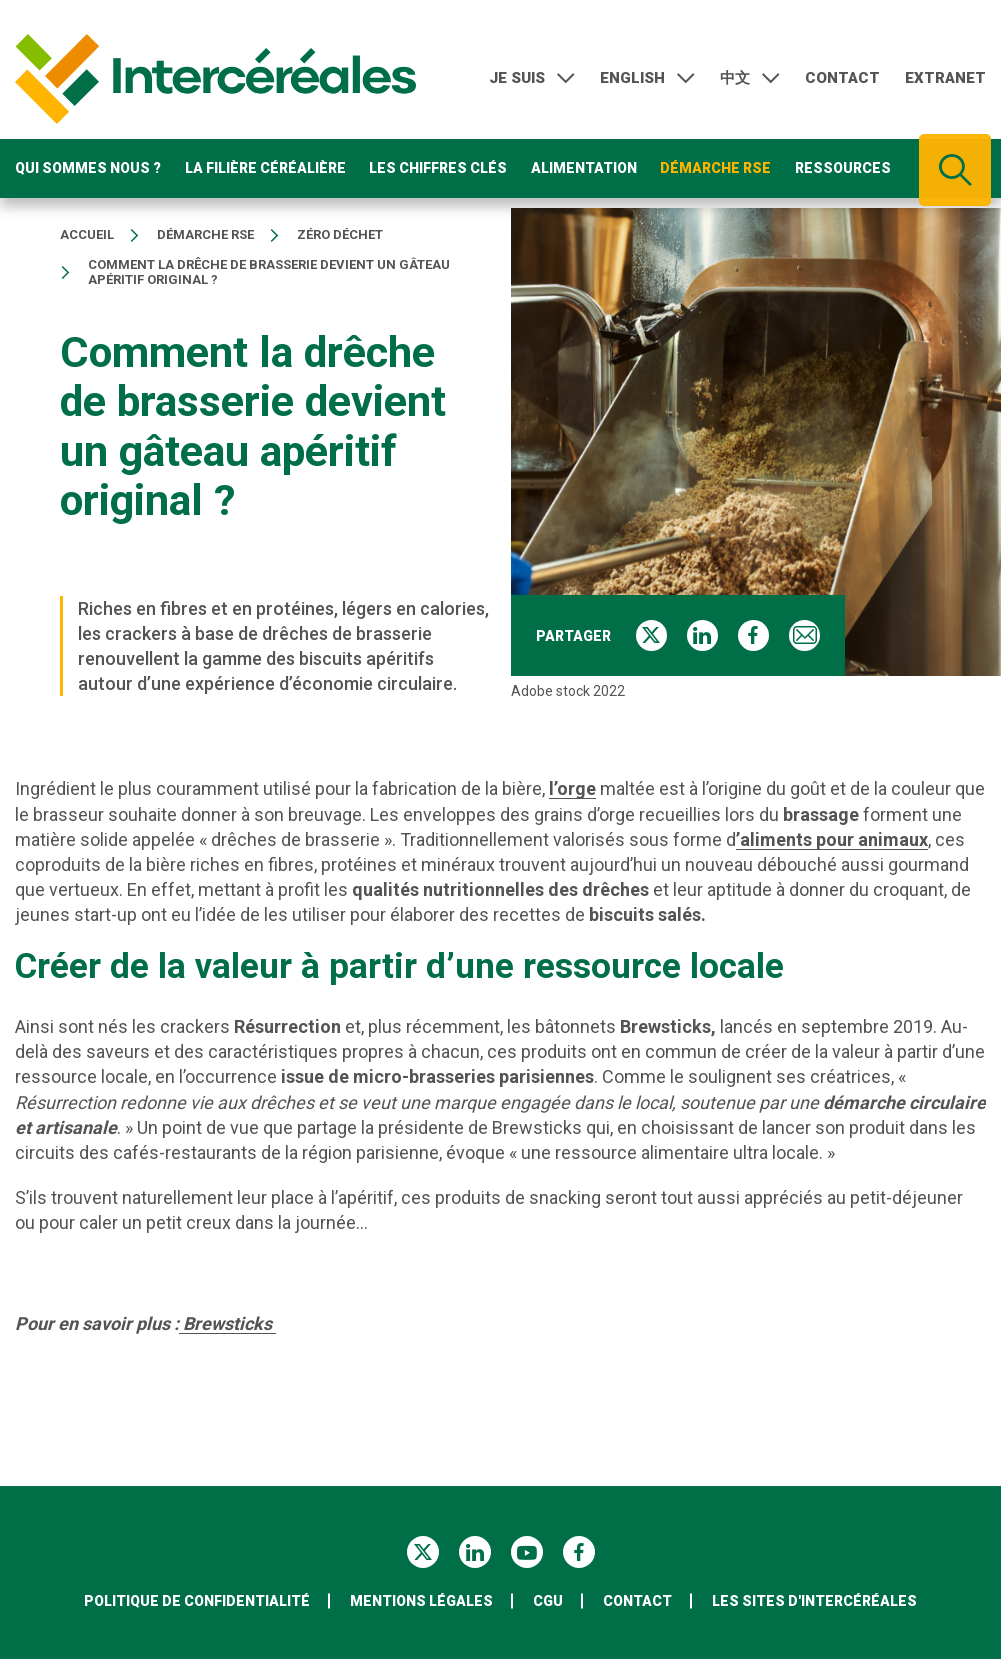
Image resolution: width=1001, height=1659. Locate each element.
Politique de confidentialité (197, 1601)
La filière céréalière (265, 170)
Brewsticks (227, 1323)
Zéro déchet (340, 235)
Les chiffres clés (438, 170)
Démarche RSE (715, 170)
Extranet (945, 79)
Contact (842, 79)
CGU (548, 1601)
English (632, 79)
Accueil (87, 235)
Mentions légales (421, 1601)
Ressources (843, 170)
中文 (735, 79)
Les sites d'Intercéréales (814, 1601)
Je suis (517, 79)
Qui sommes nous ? (88, 170)
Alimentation (584, 170)
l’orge (572, 788)
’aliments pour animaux (832, 839)
